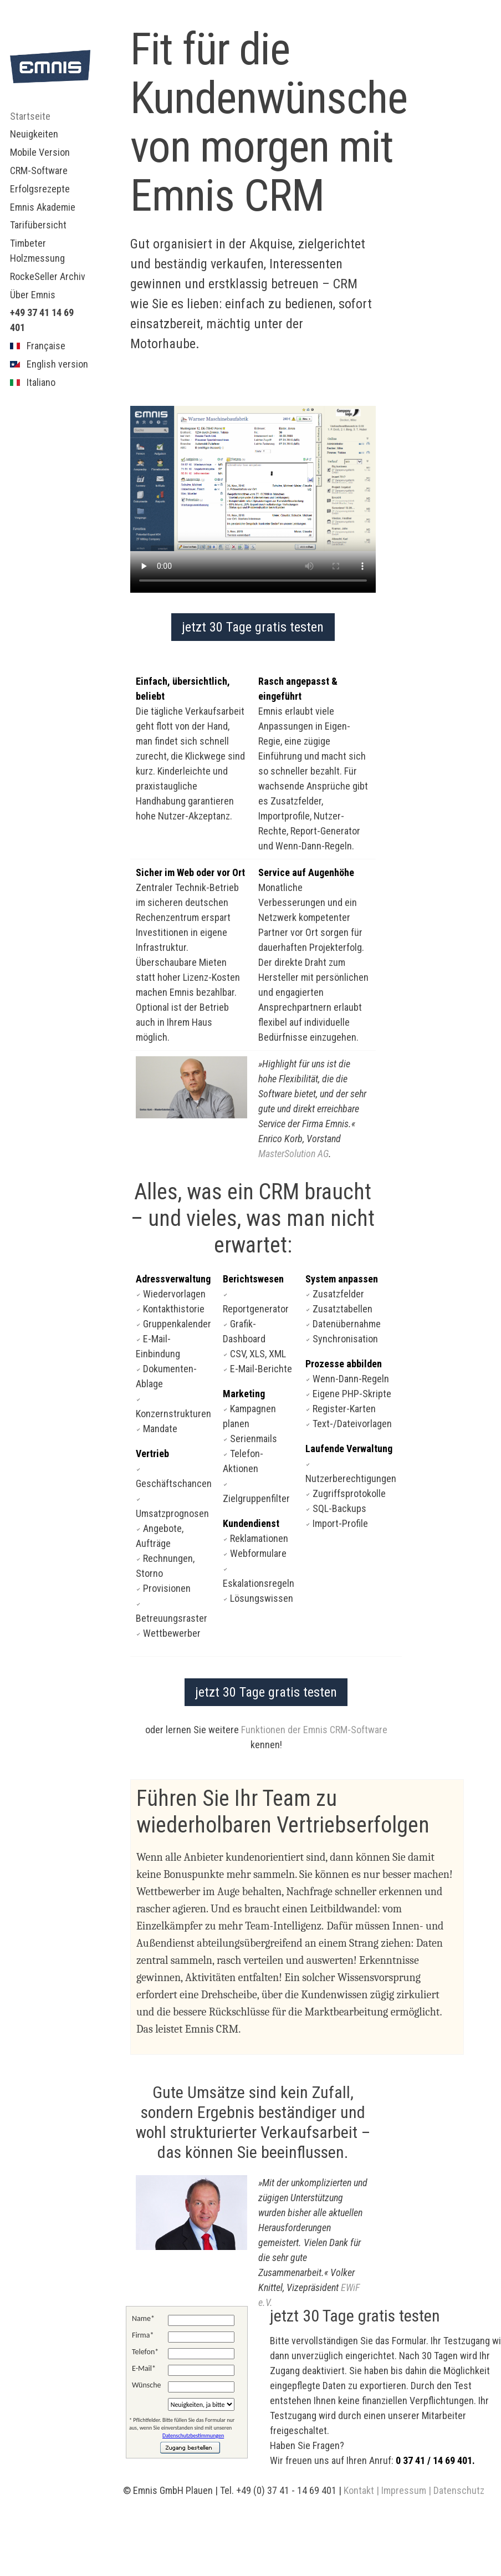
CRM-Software (39, 170)
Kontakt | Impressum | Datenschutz (414, 2490)
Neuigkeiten (34, 134)
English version (49, 364)
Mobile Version (40, 152)
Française (37, 346)
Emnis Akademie (42, 207)
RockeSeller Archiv (47, 276)
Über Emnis (32, 295)
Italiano (32, 382)
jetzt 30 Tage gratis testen (253, 627)
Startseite (30, 116)
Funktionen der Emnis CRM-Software (314, 1729)
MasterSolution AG (293, 1153)
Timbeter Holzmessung (37, 250)
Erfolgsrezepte (40, 189)
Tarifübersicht (38, 225)
